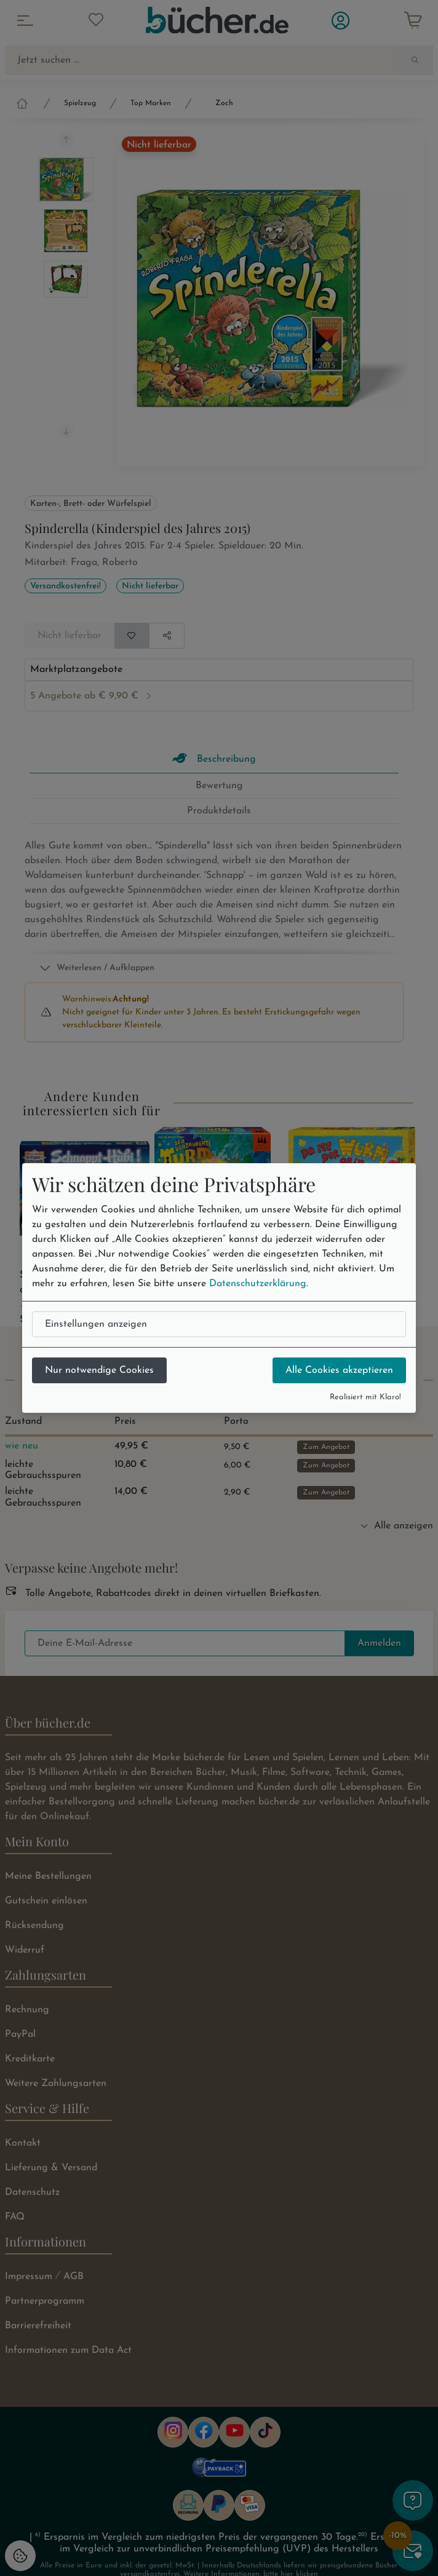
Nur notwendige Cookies (99, 1370)
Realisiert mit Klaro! (365, 1397)
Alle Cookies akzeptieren (339, 1370)
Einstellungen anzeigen (96, 1324)
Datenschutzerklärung (257, 1284)
